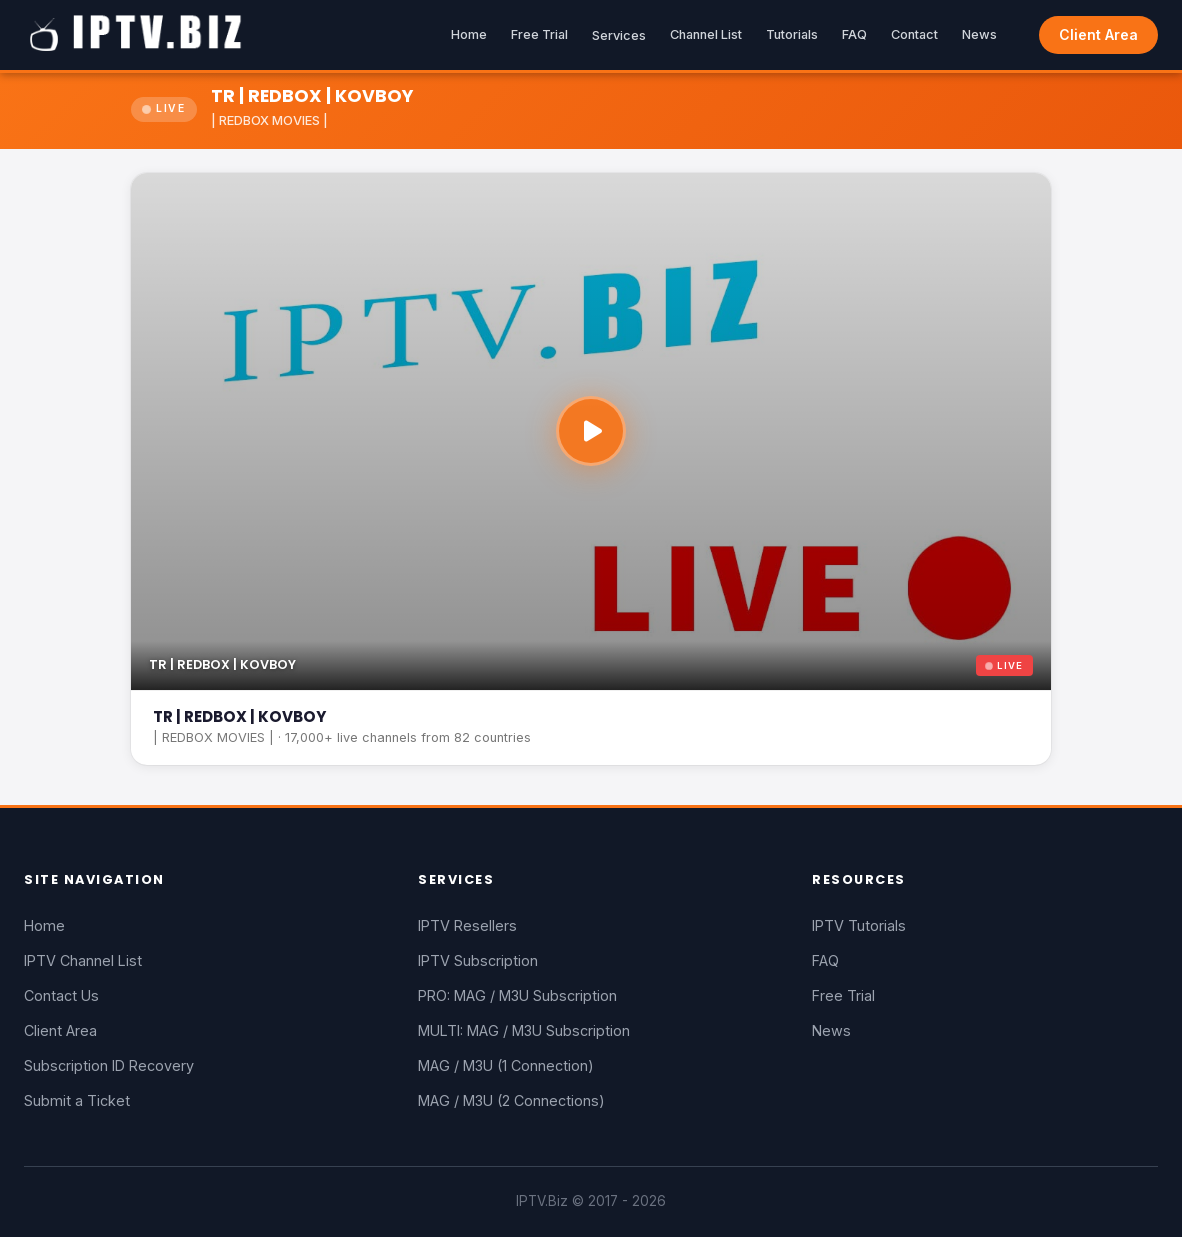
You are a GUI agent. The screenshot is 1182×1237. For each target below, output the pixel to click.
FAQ (854, 34)
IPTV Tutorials (859, 925)
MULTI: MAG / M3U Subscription (524, 1030)
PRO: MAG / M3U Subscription (517, 995)
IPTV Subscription (478, 960)
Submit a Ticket (77, 1100)
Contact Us (61, 995)
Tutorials (792, 34)
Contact (914, 34)
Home (469, 34)
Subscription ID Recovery (109, 1065)
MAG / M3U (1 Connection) (506, 1065)
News (979, 34)
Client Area (1098, 34)
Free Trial (539, 34)
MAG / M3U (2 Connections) (511, 1100)
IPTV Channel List (83, 960)
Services (619, 35)
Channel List (706, 34)
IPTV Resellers (467, 925)
